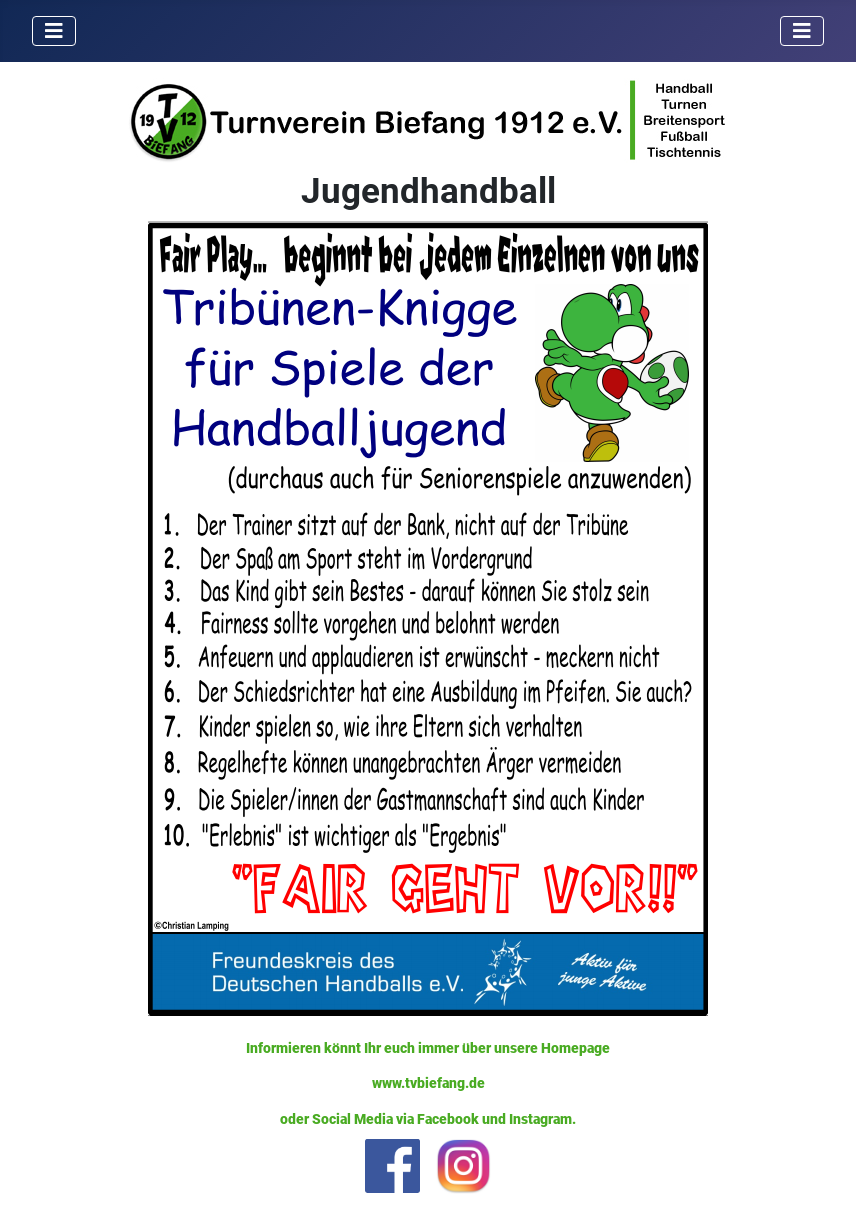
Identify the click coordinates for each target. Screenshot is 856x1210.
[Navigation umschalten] (54, 31)
